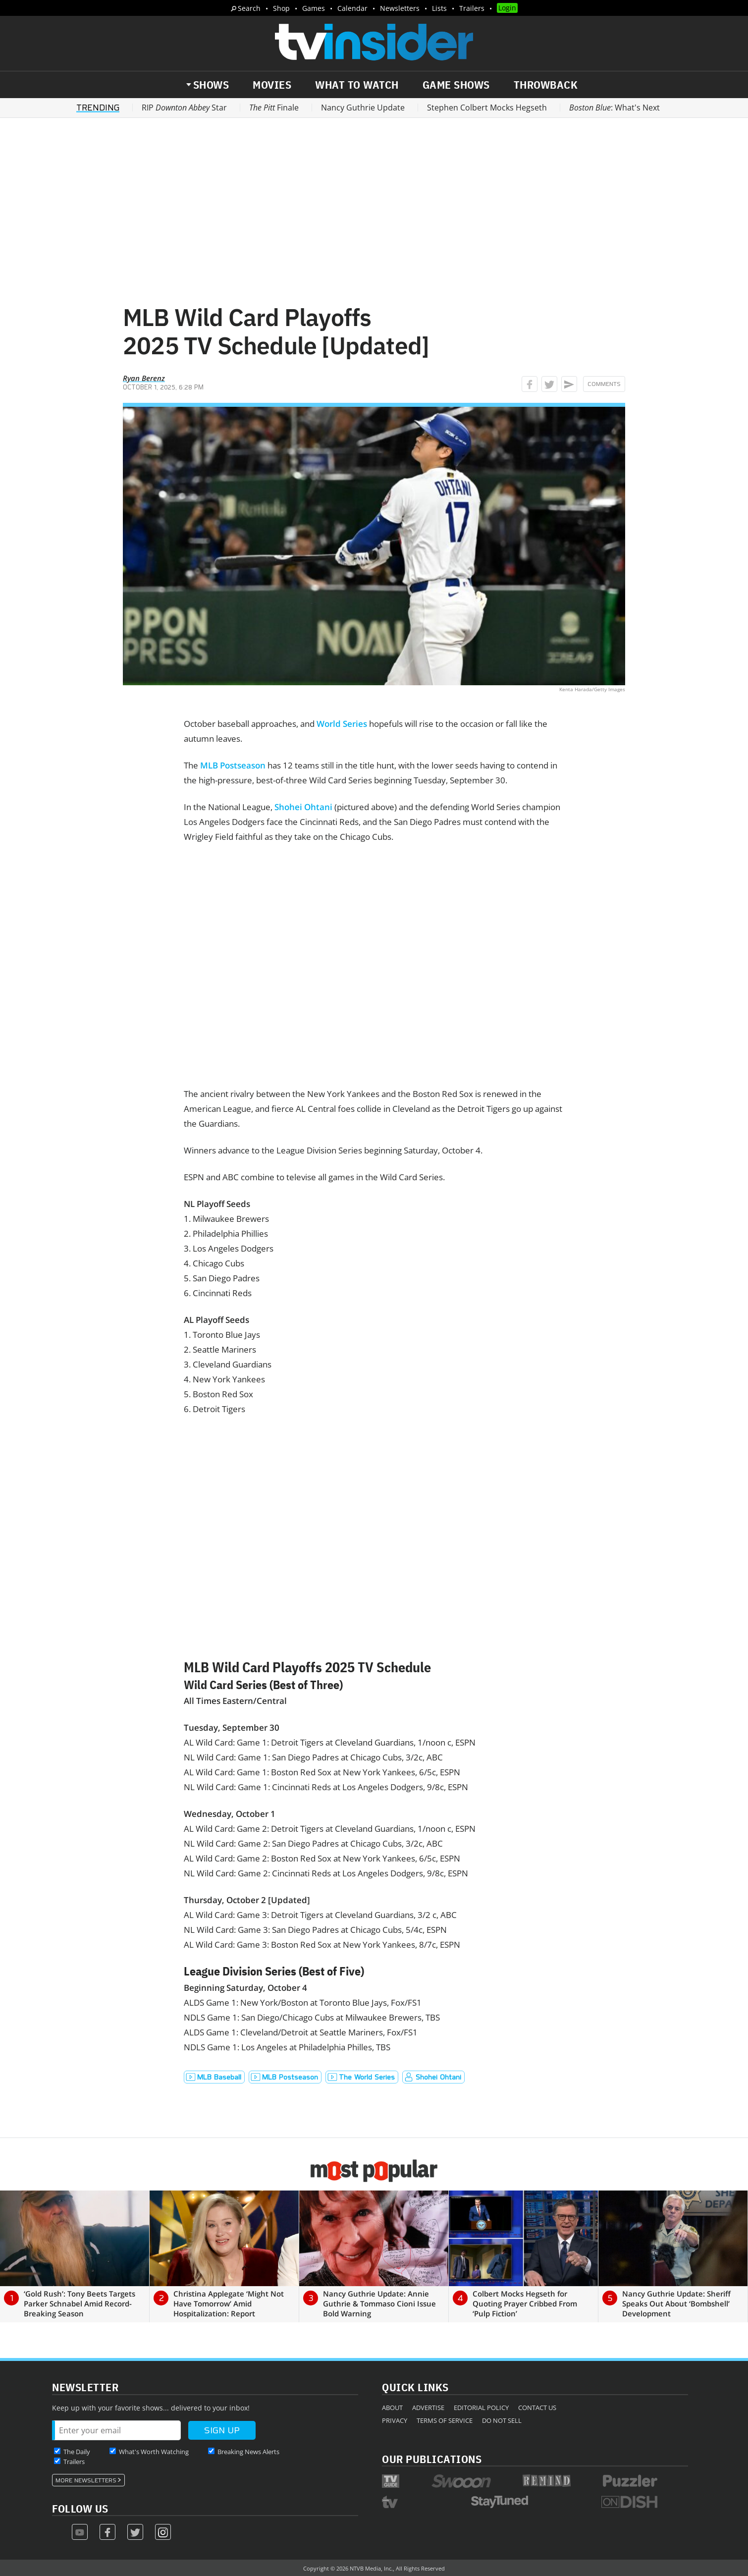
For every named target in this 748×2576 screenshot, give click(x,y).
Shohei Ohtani (303, 807)
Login (507, 7)
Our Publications (431, 2459)
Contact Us (537, 2407)
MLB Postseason (233, 765)
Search (249, 8)
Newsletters (400, 8)
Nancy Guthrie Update (363, 107)
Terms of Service (445, 2420)
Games (313, 8)
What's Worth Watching (154, 2451)
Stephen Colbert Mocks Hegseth (487, 107)
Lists (439, 8)
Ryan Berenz (144, 378)
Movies (272, 84)
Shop (281, 8)
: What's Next (614, 107)
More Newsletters (85, 2480)
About (392, 2407)
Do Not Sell (502, 2420)
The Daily (76, 2451)
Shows (211, 84)
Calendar (352, 8)
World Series (342, 723)
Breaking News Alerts (248, 2451)
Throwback (546, 84)
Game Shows (456, 84)
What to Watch (357, 84)
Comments (604, 384)
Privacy (394, 2420)
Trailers (471, 8)
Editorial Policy (481, 2407)
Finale (274, 107)
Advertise (428, 2407)
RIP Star (184, 107)
